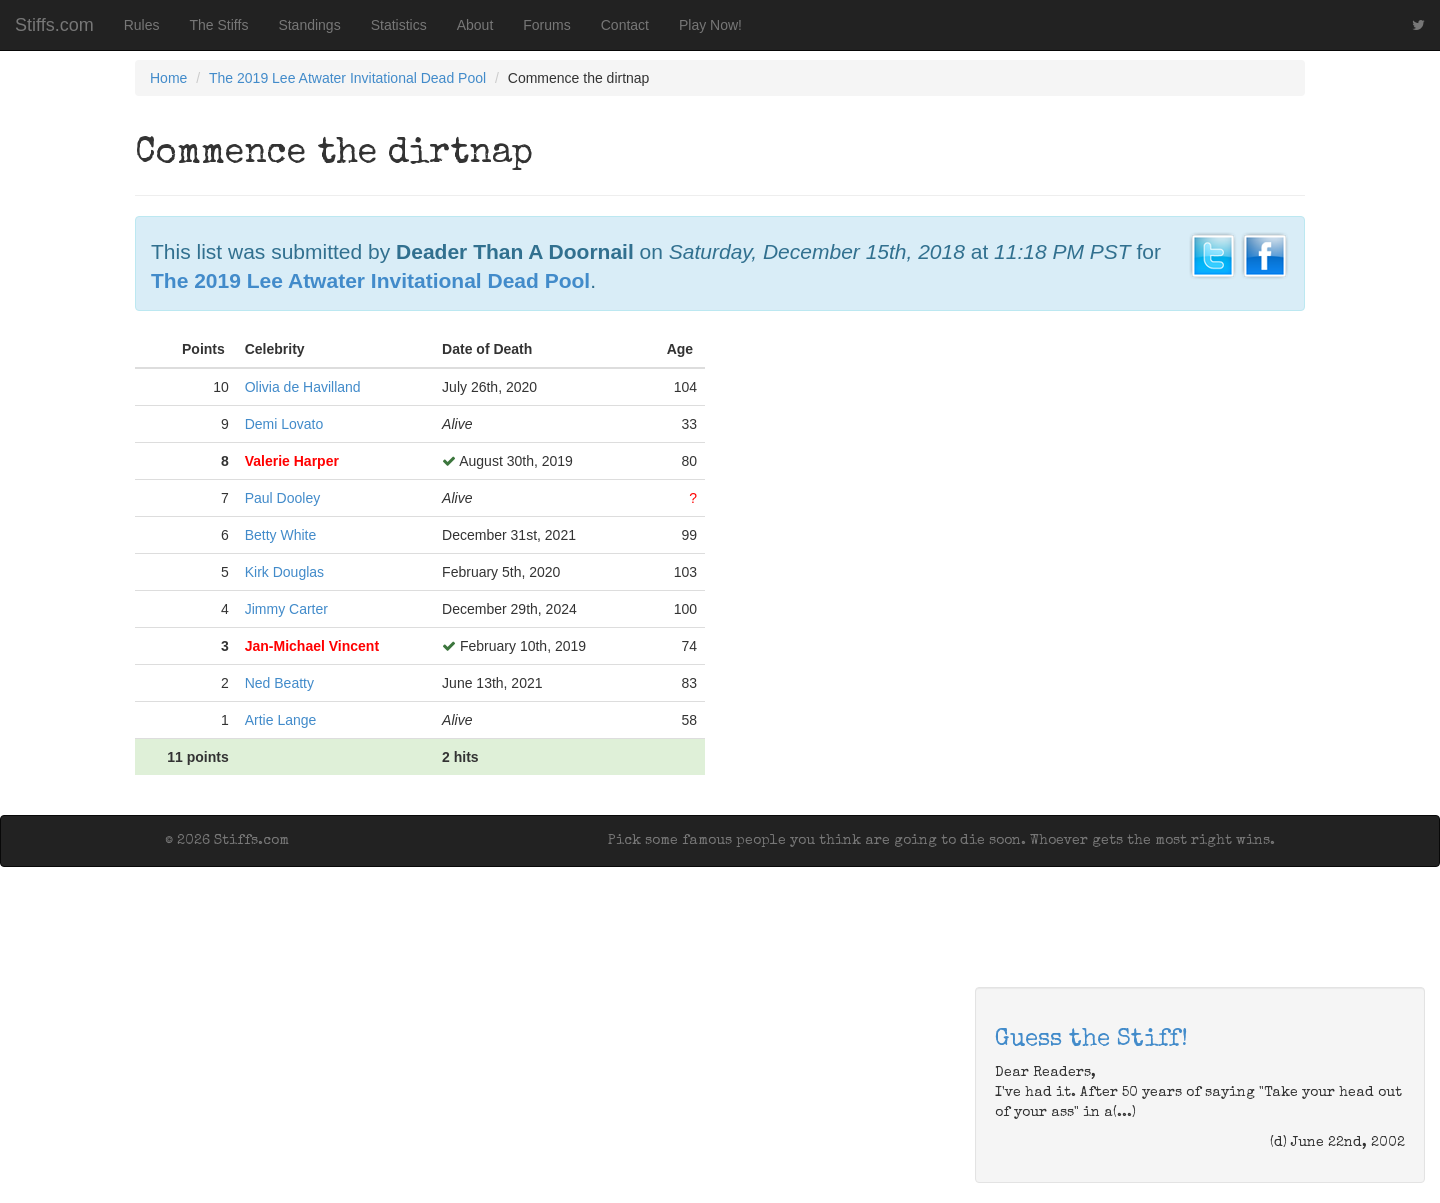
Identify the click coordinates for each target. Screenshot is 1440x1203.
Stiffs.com (54, 25)
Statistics (399, 25)
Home (168, 78)
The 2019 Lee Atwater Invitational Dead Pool (347, 78)
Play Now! (710, 25)
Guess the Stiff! (1091, 1040)
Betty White (281, 535)
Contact (625, 25)
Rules (142, 25)
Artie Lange (281, 720)
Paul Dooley (283, 498)
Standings (309, 25)
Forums (546, 25)
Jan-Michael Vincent (312, 646)
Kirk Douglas (284, 572)
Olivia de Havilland (303, 387)
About (475, 25)
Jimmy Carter (286, 609)
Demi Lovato (284, 424)
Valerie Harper (292, 461)
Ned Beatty (279, 683)
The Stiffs (219, 25)
